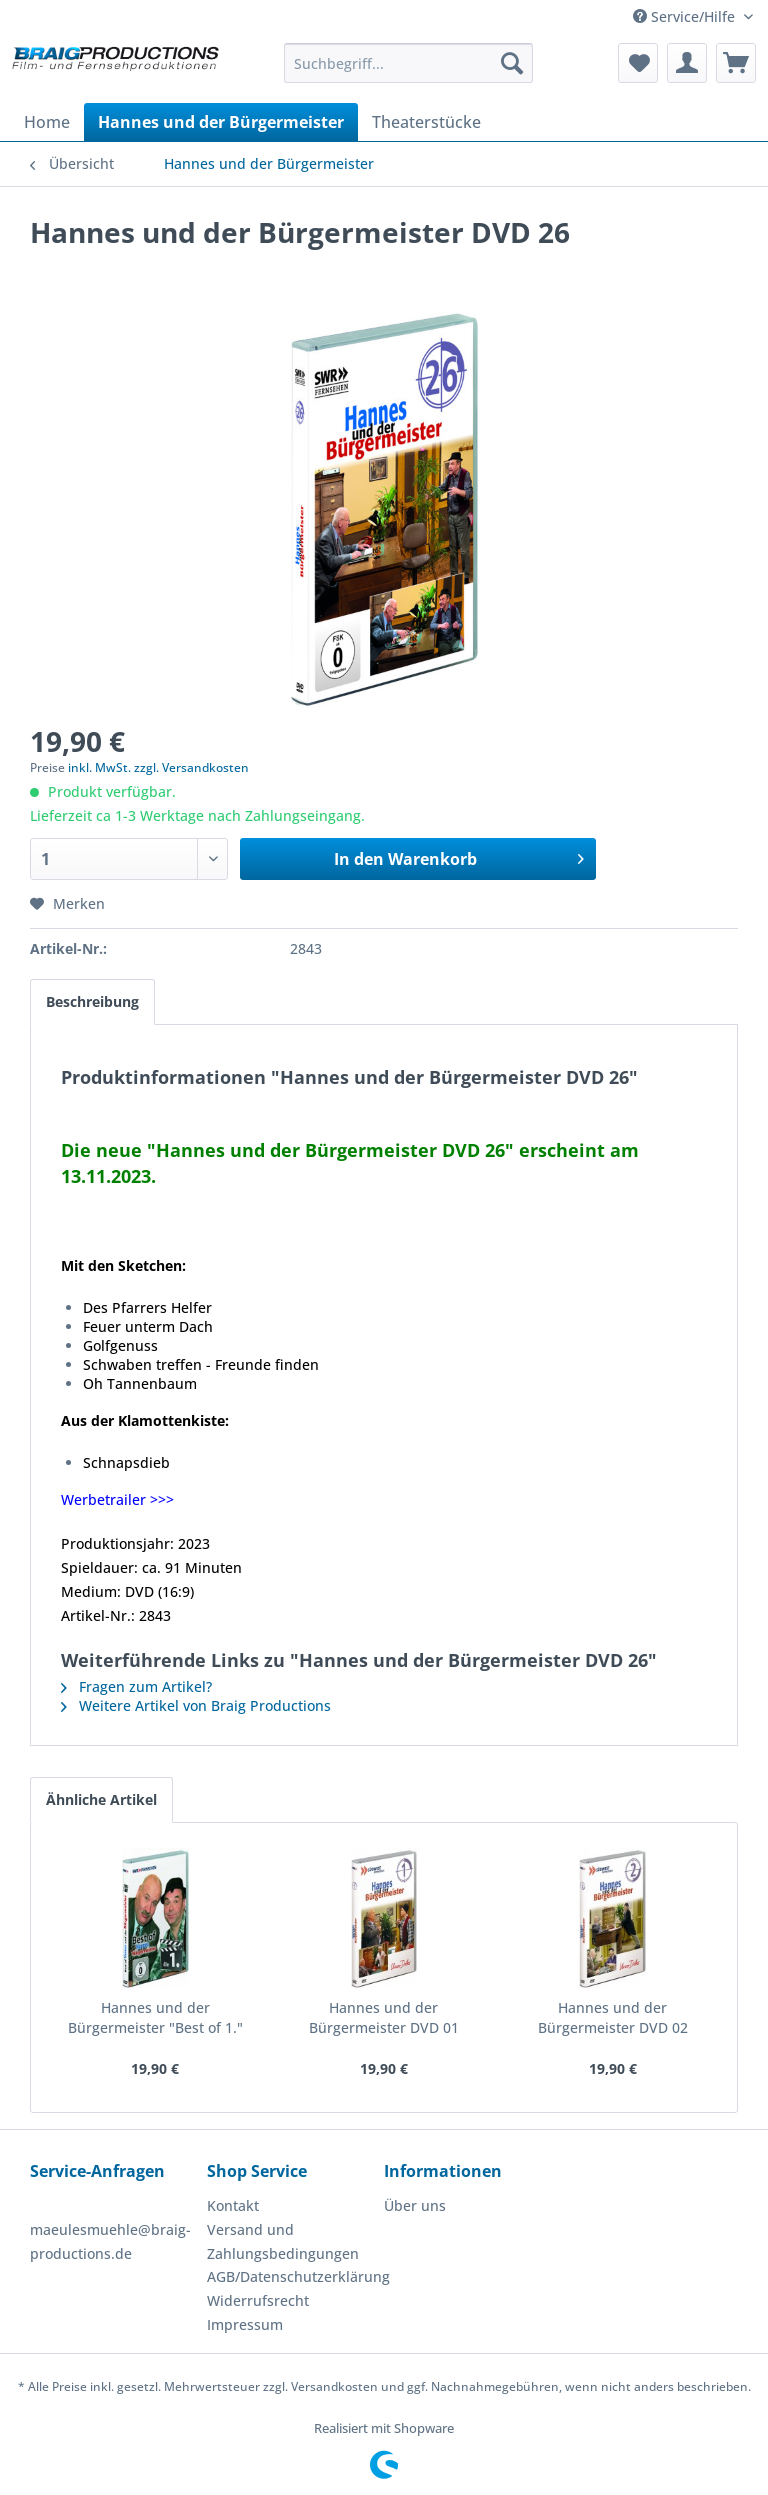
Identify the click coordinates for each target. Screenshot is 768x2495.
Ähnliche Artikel (101, 1799)
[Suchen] (512, 63)
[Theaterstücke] (426, 122)
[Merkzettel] (638, 63)
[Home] (47, 122)
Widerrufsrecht (258, 2300)
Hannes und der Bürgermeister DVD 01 (384, 2017)
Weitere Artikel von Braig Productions (196, 1705)
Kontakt (233, 2205)
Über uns (415, 2205)
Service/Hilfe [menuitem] (686, 16)
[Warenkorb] (736, 63)
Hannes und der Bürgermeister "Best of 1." (155, 2017)
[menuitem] (409, 63)
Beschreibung (92, 1001)
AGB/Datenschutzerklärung (290, 2276)
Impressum (245, 2324)
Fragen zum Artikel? (136, 1686)
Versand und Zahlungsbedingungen (283, 2241)
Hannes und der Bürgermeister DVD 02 (613, 2017)
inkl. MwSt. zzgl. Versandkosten (158, 767)
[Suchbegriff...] (409, 63)
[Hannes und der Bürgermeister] (221, 122)
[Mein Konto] (687, 63)
